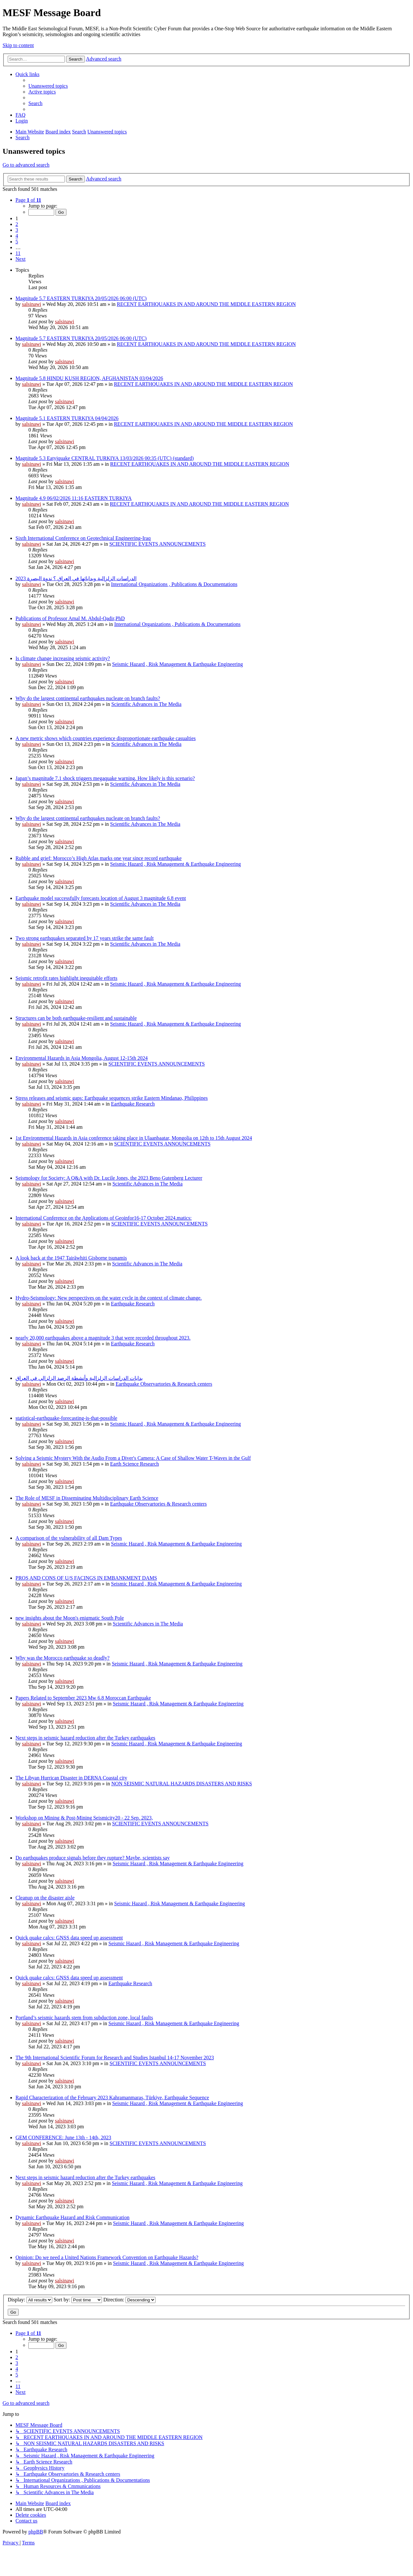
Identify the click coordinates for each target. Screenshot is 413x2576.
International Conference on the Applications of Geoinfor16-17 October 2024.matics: (103, 1218)
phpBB (35, 2531)
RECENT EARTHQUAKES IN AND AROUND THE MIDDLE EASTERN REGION (206, 304)
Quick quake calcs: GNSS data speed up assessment (69, 1937)
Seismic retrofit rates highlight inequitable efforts (66, 978)
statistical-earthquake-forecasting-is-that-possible (66, 1418)
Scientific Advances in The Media (146, 704)
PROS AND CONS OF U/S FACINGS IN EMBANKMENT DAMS (86, 1578)
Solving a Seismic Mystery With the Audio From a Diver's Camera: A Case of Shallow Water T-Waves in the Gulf (133, 1458)
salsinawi (31, 304)
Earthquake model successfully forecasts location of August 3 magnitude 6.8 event (100, 898)
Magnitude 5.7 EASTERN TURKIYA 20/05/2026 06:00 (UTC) (80, 298)
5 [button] (16, 241)
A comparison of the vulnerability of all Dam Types (68, 1538)
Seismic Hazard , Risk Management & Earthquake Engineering (177, 664)
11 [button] (17, 253)
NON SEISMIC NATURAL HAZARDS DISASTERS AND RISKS (181, 1783)
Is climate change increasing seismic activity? (62, 658)
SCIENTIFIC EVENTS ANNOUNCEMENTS (157, 544)
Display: (30, 2299)
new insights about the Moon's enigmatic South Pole (69, 1618)
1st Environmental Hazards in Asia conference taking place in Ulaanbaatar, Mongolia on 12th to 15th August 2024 (133, 1138)
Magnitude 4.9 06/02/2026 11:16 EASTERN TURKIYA (73, 498)
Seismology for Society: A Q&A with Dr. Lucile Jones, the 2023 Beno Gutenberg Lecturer (108, 1178)
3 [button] (16, 230)
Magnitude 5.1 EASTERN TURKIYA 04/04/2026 (66, 418)
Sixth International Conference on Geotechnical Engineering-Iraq (83, 538)
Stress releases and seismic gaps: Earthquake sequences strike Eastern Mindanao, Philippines (111, 1098)
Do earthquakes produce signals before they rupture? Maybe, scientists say (92, 1857)
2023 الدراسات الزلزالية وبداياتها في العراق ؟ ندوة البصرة (75, 578)
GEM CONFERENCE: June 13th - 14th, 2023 (63, 2137)
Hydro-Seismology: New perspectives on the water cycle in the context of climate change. (108, 1298)
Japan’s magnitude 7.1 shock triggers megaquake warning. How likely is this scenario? (105, 778)
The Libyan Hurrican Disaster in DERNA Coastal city (71, 1778)
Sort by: (78, 2299)
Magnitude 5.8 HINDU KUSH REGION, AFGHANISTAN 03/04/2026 (89, 378)
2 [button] (16, 224)
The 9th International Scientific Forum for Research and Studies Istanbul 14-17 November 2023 (114, 2057)
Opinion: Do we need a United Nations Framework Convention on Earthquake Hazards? (106, 2257)
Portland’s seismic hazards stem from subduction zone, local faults (84, 2017)
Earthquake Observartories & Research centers (164, 1384)
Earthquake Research (133, 1104)
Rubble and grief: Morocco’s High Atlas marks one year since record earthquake (98, 858)
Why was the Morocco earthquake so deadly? (62, 1658)
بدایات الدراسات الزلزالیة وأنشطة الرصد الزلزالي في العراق (79, 1378)
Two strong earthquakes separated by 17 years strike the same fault (84, 938)
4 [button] (16, 236)
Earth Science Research (134, 1464)
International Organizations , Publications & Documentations (174, 584)
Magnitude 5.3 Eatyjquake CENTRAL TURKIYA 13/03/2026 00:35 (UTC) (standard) (104, 458)
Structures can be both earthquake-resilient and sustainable (76, 1018)
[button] (28, 200)
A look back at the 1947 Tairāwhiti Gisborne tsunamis (71, 1258)
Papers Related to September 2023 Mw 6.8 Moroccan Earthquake (83, 1698)
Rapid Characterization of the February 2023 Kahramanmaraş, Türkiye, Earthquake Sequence (112, 2097)
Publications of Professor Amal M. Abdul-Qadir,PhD (70, 618)
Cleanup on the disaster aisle (45, 1897)
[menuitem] (48, 86)
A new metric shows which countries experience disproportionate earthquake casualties (105, 738)
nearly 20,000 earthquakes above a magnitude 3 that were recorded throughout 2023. (102, 1338)
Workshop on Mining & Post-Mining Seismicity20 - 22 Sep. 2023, (84, 1817)
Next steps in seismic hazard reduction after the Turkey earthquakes (85, 1738)
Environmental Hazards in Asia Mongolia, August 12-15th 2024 (81, 1058)
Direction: (129, 2299)
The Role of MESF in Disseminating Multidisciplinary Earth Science (86, 1498)
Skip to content (18, 45)
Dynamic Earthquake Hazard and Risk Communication (72, 2217)
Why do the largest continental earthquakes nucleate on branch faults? (87, 698)
